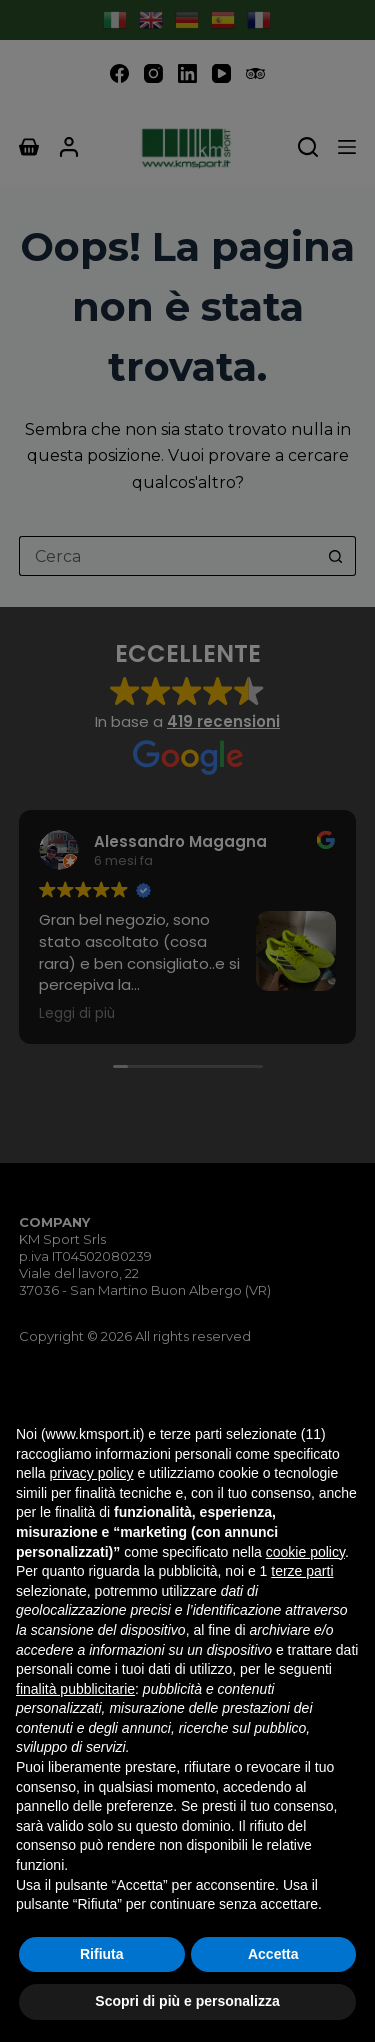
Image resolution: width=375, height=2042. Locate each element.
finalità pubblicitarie (75, 1689)
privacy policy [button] (91, 1473)
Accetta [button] (273, 1954)
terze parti (302, 1571)
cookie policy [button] (305, 1552)
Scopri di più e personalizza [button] (187, 2001)
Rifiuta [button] (102, 1954)
